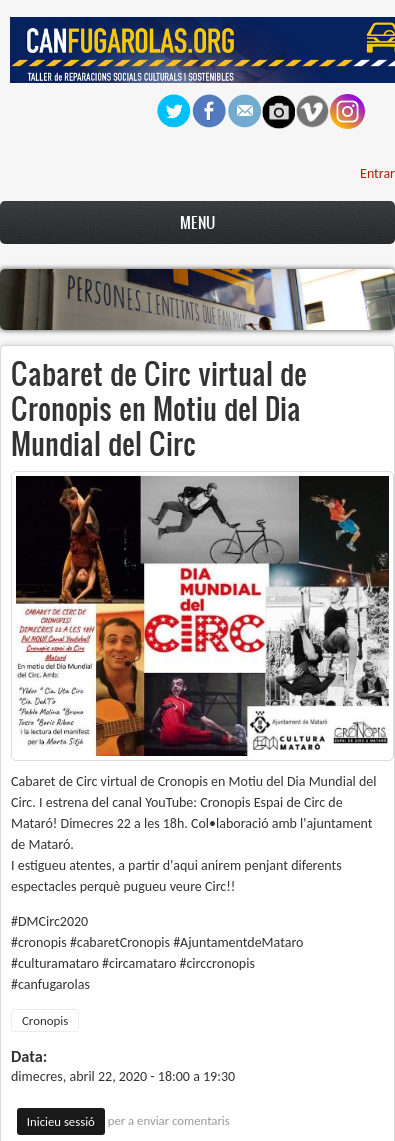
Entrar (377, 173)
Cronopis (45, 1020)
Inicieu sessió (61, 1121)
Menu (197, 222)
